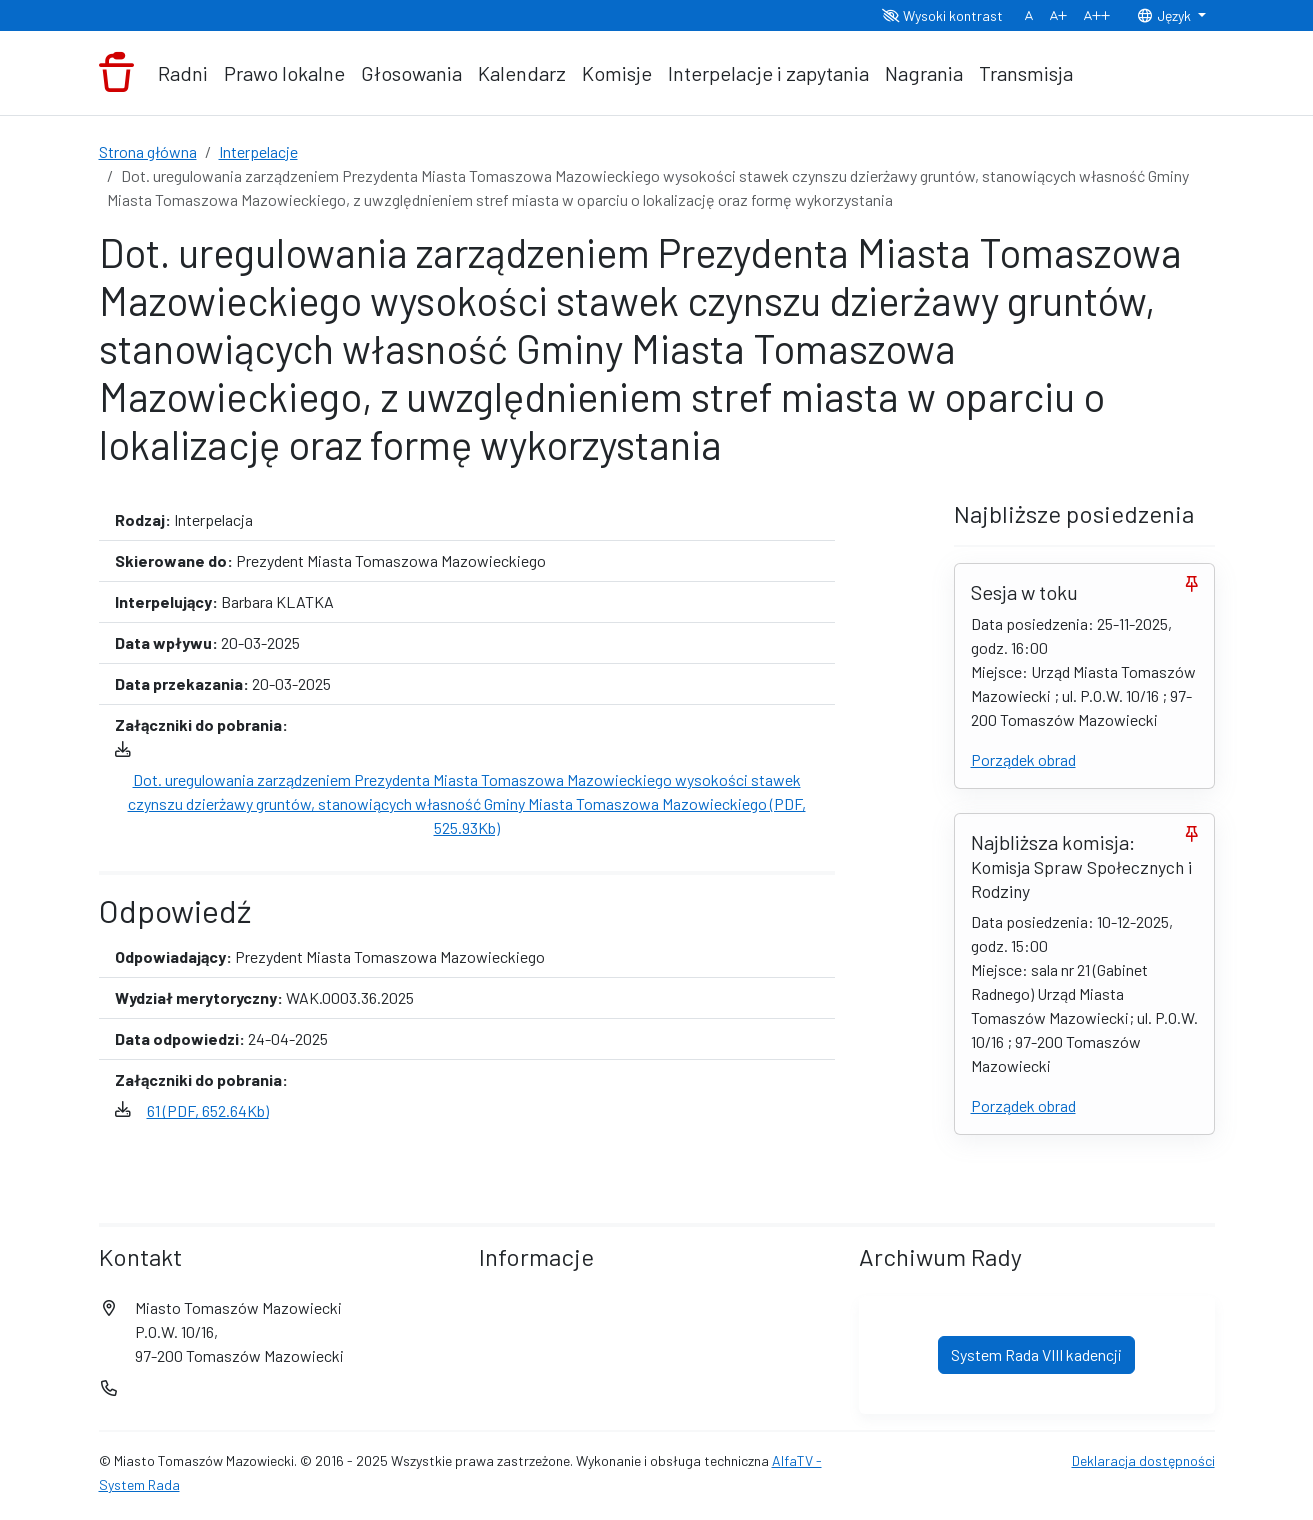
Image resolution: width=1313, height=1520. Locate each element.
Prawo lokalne (284, 73)
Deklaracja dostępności (1143, 1460)
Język (1165, 15)
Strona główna (148, 151)
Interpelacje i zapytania (768, 73)
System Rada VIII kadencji (1036, 1354)
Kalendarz (522, 73)
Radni (183, 73)
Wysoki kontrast (942, 15)
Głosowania (411, 73)
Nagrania (924, 73)
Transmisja (1026, 73)
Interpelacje (258, 151)
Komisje (617, 73)
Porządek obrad (1023, 759)
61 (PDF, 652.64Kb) (208, 1110)
